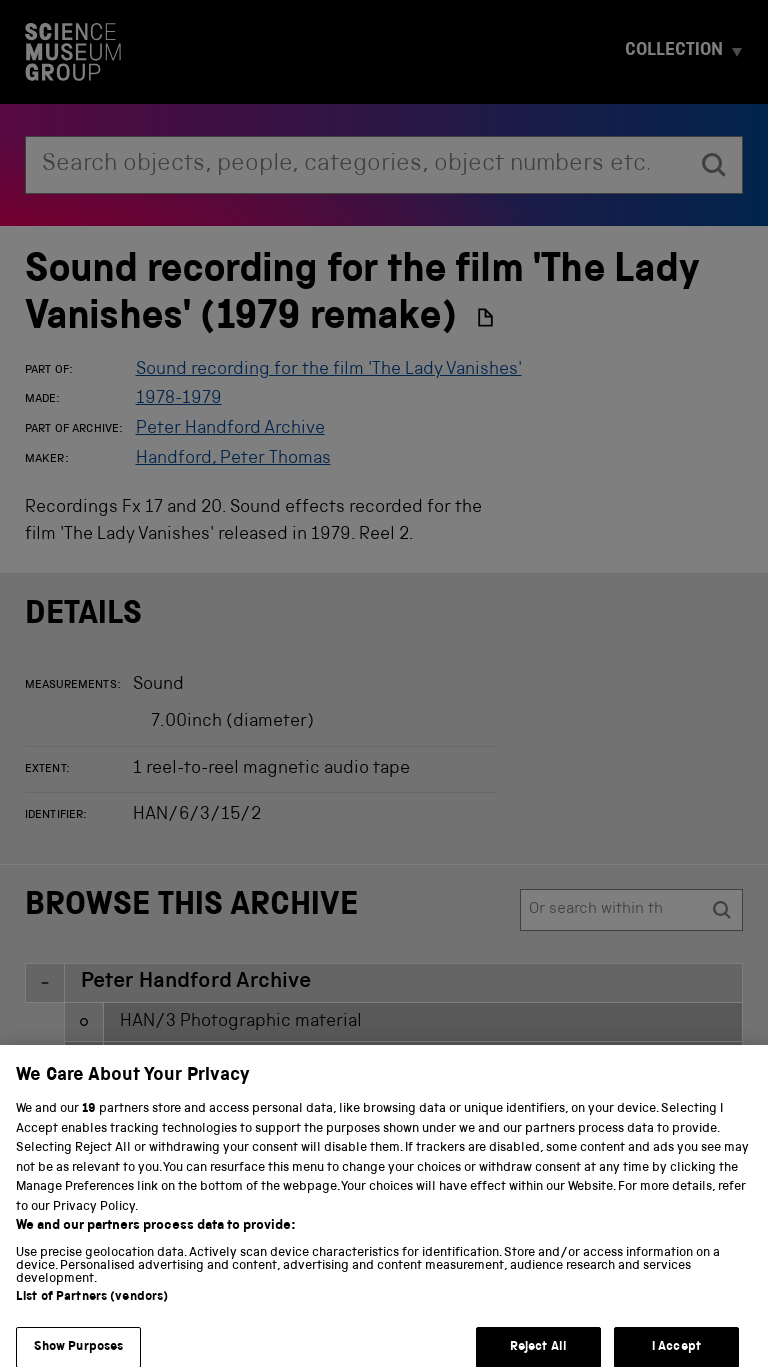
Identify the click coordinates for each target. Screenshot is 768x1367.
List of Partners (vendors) (92, 1311)
